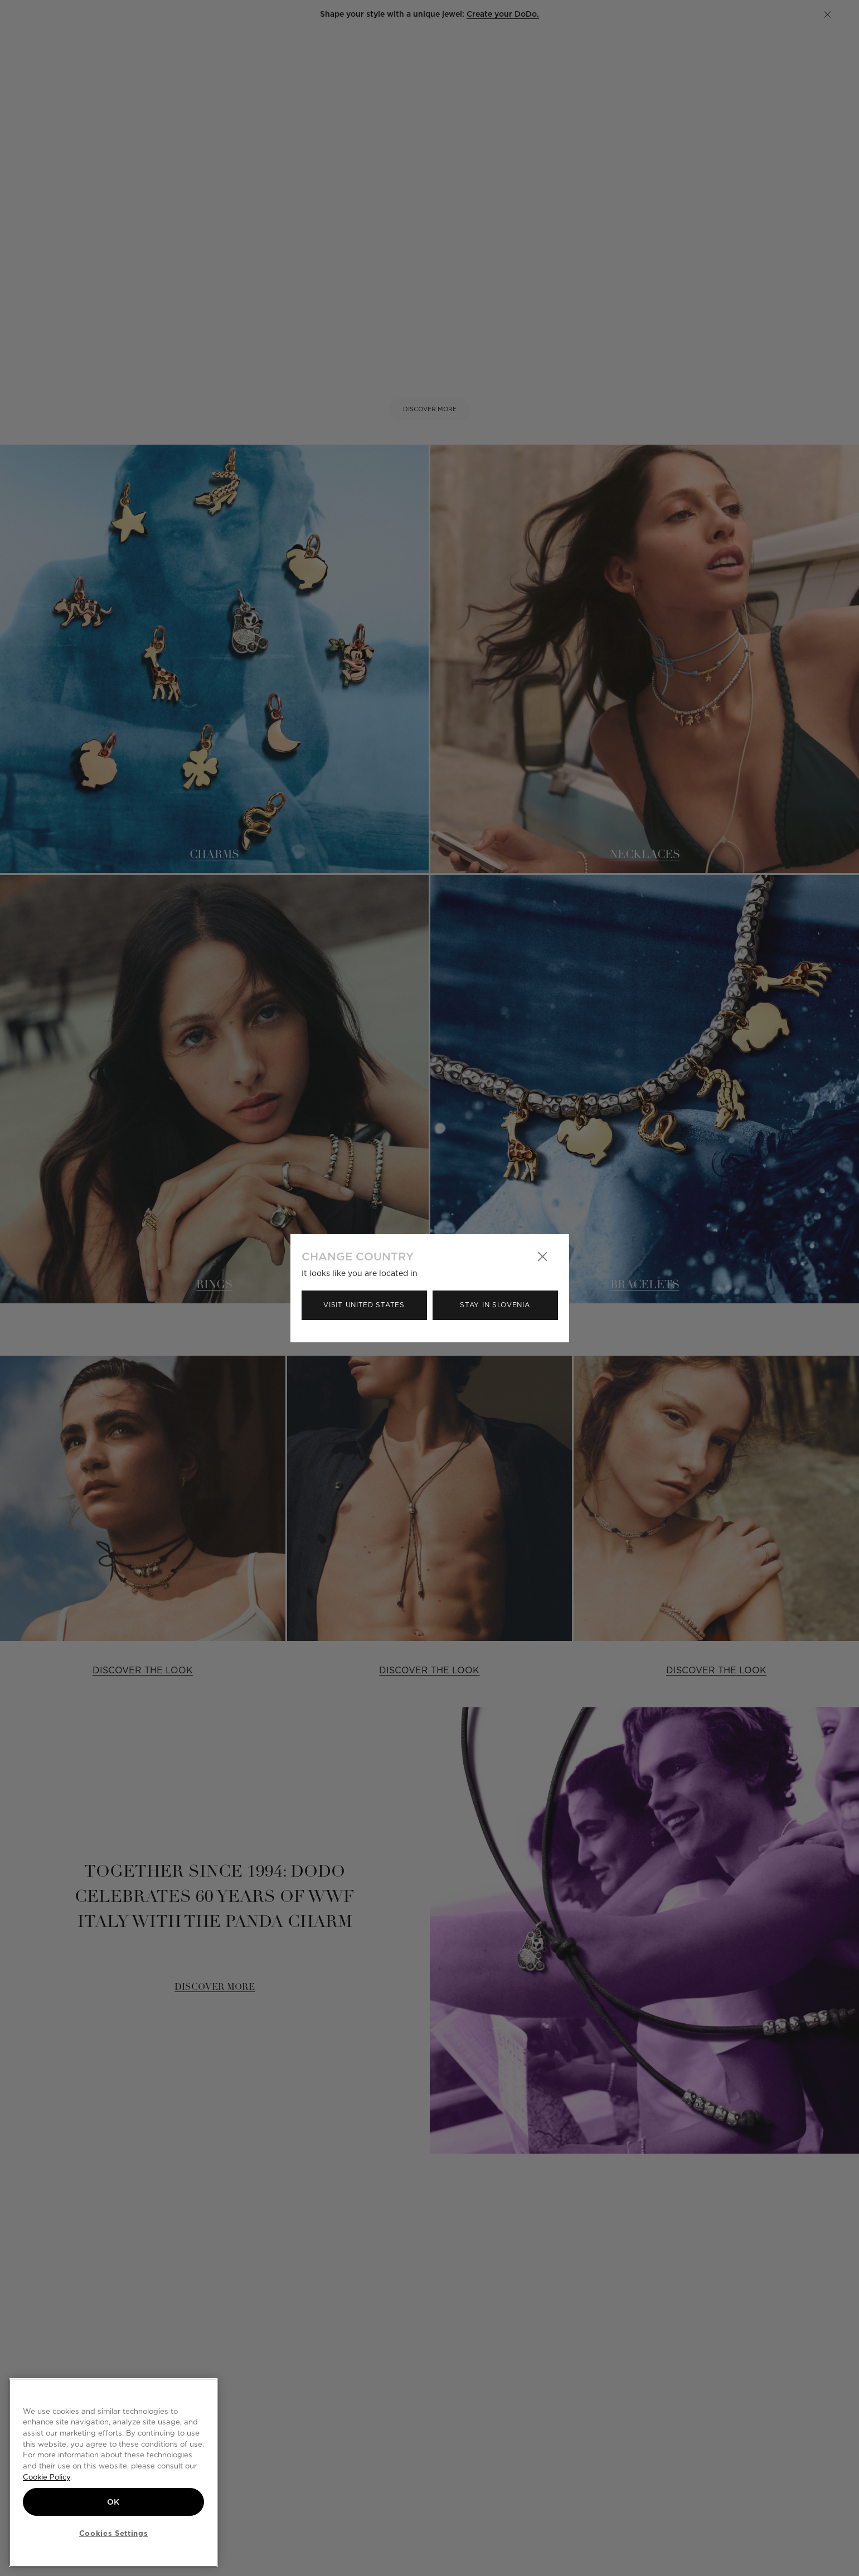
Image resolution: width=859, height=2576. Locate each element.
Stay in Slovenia (495, 1305)
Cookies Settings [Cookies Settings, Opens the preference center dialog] (113, 2533)
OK (113, 2501)
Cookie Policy (46, 2476)
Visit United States (363, 1305)
